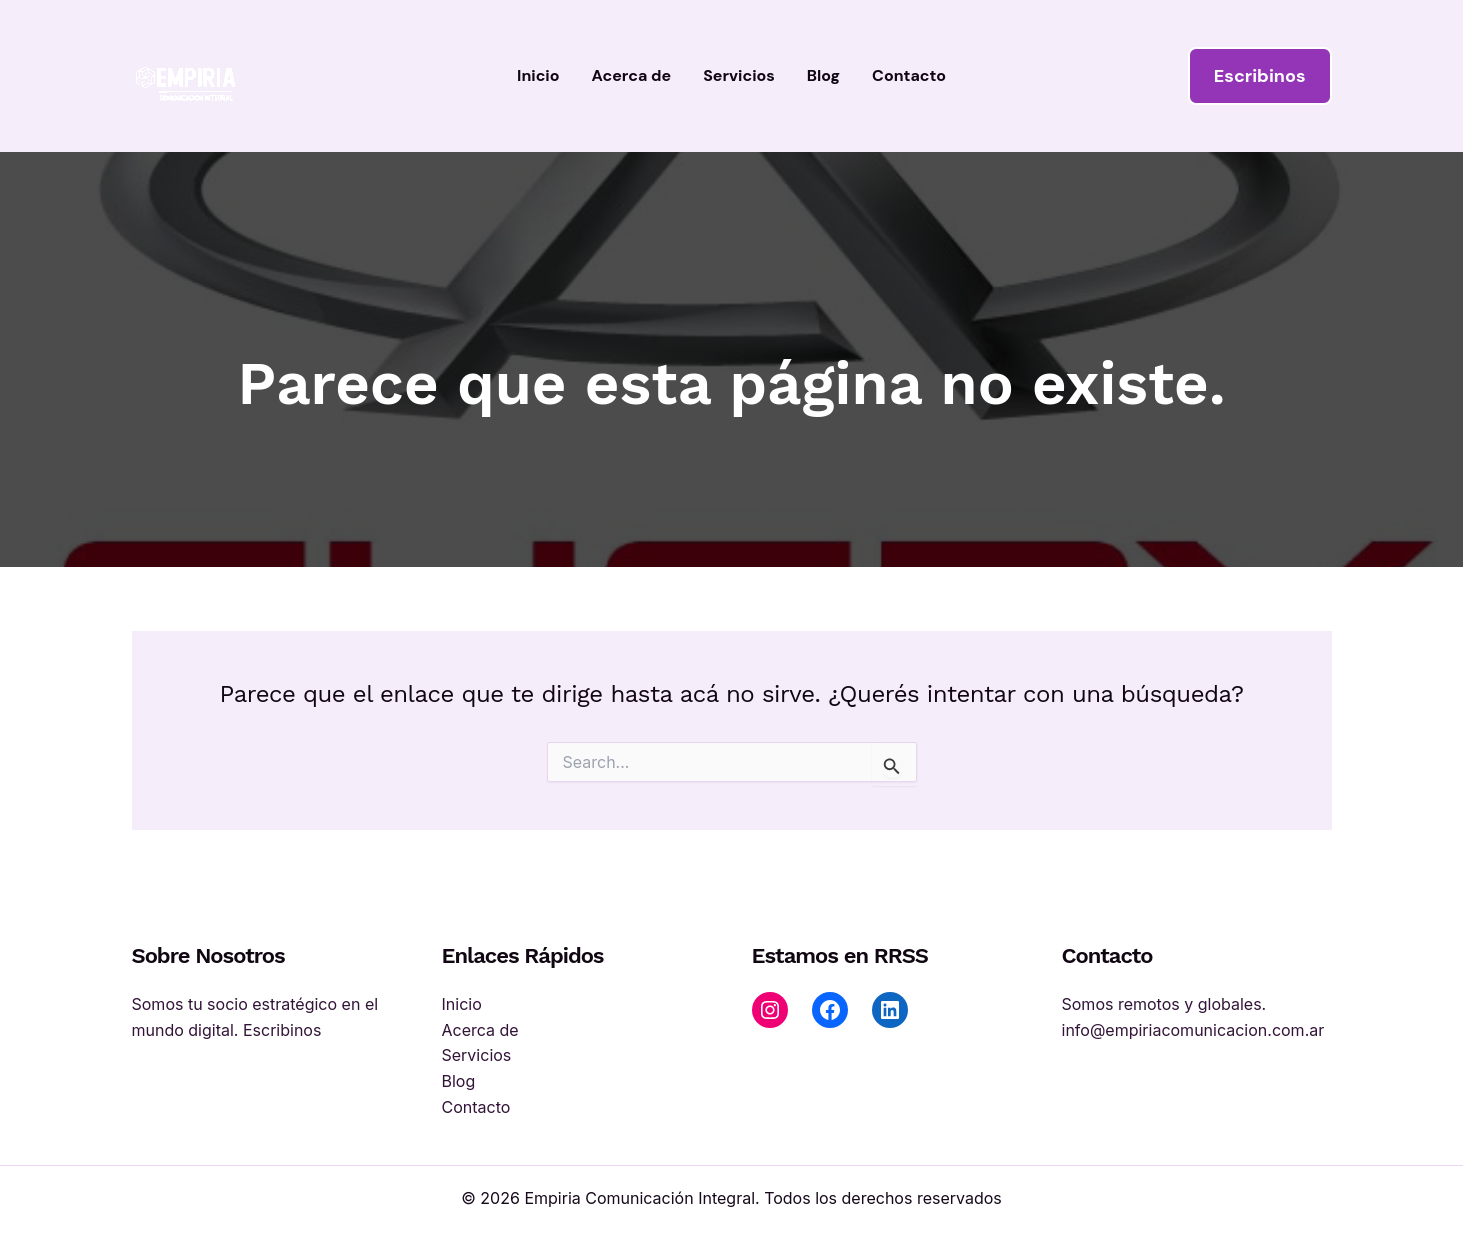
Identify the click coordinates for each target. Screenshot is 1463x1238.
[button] (1260, 76)
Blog (823, 75)
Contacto (909, 75)
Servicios (739, 75)
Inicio (538, 75)
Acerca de (632, 75)
